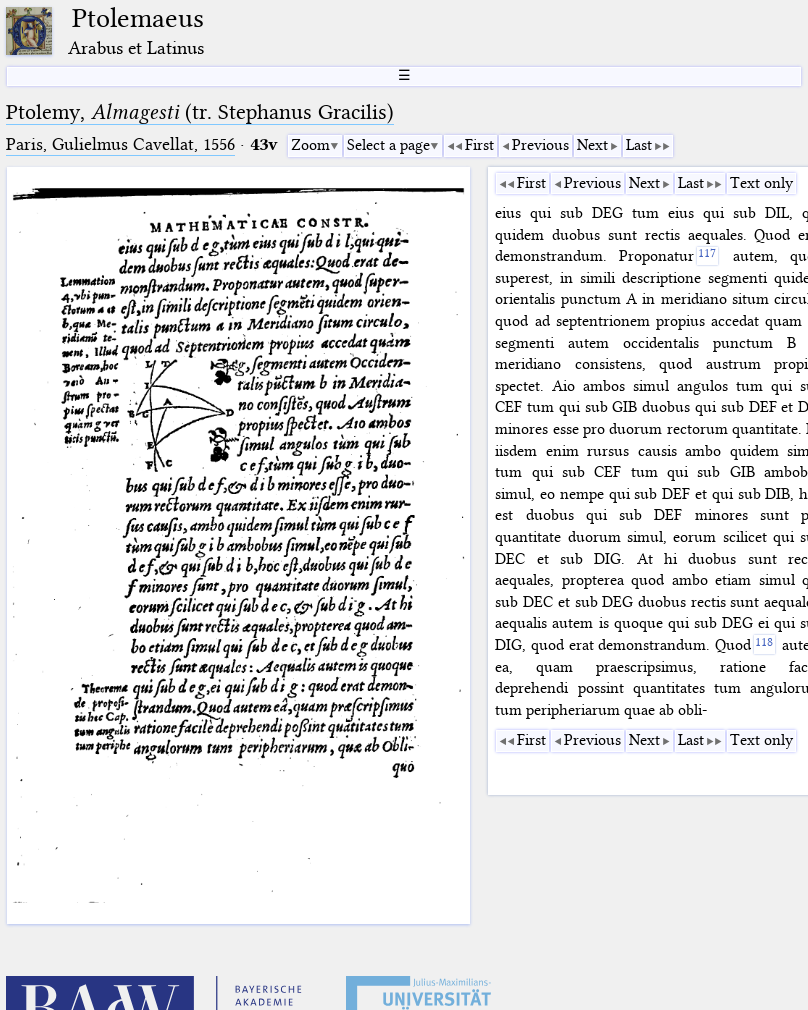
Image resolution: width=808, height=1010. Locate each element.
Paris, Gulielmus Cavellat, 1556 (120, 144)
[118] (764, 644)
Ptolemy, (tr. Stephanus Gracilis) (200, 112)
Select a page (388, 145)
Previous (540, 145)
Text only (761, 183)
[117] (707, 256)
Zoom (310, 145)
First (479, 145)
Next (592, 145)
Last (639, 145)
